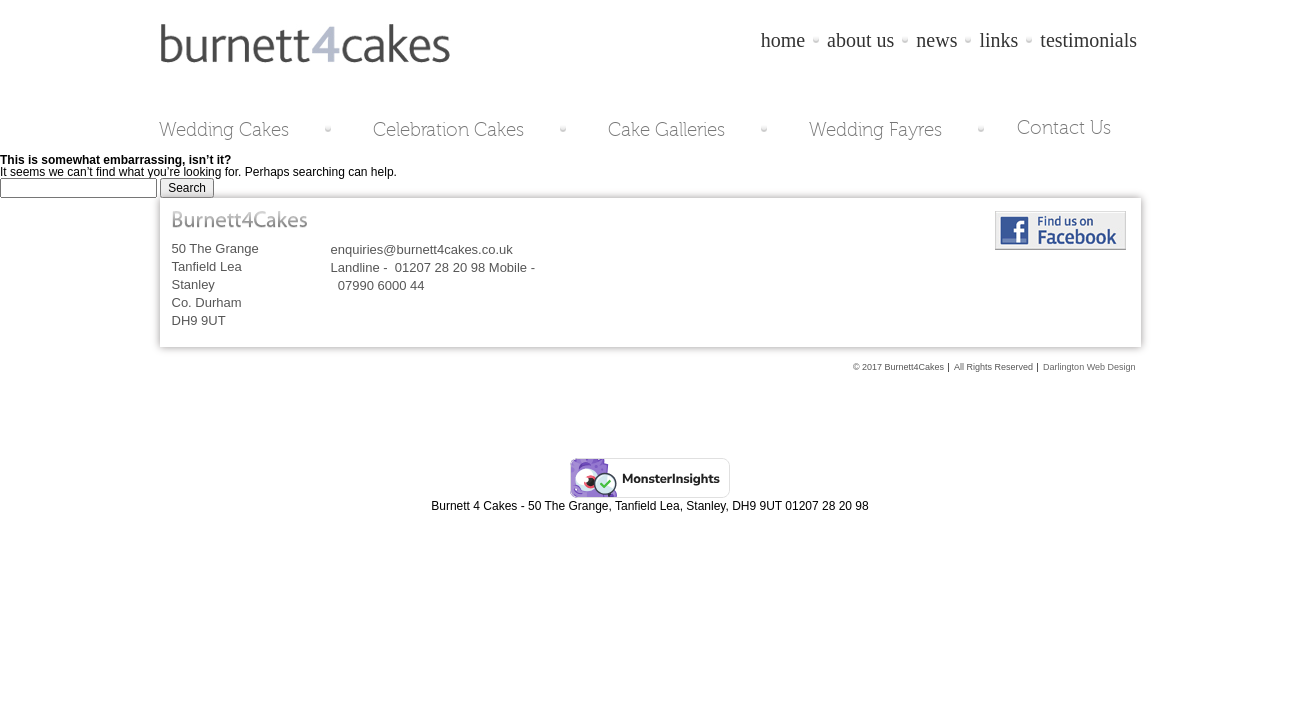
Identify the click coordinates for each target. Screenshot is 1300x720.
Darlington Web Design (1089, 367)
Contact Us (1064, 127)
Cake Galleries (666, 129)
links (998, 39)
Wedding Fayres (875, 129)
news (936, 39)
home (783, 39)
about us (860, 39)
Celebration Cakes (448, 129)
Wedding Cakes (224, 129)
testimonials (1088, 39)
